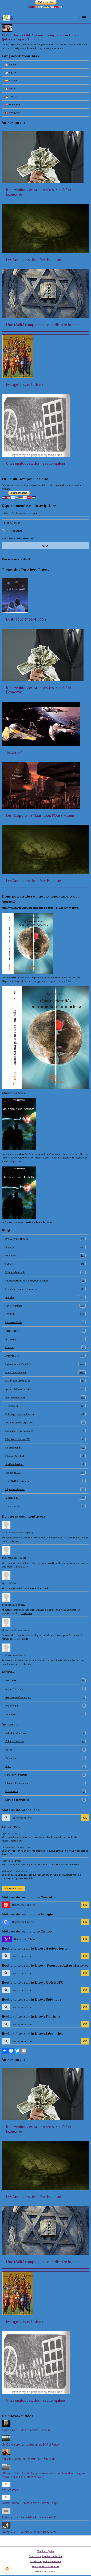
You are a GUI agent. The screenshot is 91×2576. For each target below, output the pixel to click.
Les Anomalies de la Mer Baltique (33, 259)
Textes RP (14, 752)
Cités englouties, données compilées (35, 463)
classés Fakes (45, 1331)
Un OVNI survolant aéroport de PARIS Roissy (31, 2444)
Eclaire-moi (9, 1630)
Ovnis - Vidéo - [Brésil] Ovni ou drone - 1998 (30, 2503)
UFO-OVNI (45, 1680)
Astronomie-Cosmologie (45, 1697)
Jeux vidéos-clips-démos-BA (45, 1431)
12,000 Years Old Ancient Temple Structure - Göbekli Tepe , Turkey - (40, 37)
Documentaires (45, 1448)
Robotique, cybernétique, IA (45, 1414)
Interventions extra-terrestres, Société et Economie (38, 192)
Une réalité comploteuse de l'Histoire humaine (44, 325)
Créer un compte (8, 538)
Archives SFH (45, 1356)
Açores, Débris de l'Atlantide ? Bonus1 (26, 2430)
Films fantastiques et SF (45, 1439)
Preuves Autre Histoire (45, 1239)
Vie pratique (45, 1758)
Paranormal (45, 1255)
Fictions (45, 1264)
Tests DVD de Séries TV (45, 1481)
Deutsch (11, 96)
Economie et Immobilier (45, 1800)
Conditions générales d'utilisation (45, 2556)
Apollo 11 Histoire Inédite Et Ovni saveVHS (29, 2517)
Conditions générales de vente (45, 2561)
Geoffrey (7, 1557)
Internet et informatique (45, 1783)
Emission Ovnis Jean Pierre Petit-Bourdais (28, 2458)
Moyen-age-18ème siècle (45, 1381)
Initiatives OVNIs (45, 1322)
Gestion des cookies (45, 2571)
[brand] (7, 18)
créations (45, 1714)
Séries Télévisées (45, 1306)
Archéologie (45, 1339)
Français (11, 64)
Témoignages (45, 1506)
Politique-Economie (45, 1272)
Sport (45, 1766)
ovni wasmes (10, 2490)
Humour (45, 1347)
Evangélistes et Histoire (24, 384)
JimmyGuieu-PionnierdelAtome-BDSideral (29, 2532)
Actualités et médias (45, 1733)
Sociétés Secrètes (45, 1464)
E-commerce (45, 1791)
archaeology (45, 1498)
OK (85, 1817)
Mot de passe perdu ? (26, 538)
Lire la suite (13, 1541)
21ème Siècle (45, 1406)
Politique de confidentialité (45, 2566)
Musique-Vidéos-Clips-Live (45, 1422)
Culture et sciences (45, 1741)
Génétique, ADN (45, 1473)
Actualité (45, 1297)
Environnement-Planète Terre (45, 1364)
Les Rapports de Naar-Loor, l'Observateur (40, 815)
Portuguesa (12, 112)
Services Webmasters (45, 1775)
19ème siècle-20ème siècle (45, 1389)
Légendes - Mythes (45, 1489)
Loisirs (45, 1750)
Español (11, 80)
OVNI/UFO (45, 1314)
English (10, 72)
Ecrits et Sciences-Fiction (26, 619)
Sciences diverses (45, 1689)
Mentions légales (45, 2551)
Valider (45, 545)
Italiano (10, 88)
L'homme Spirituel (45, 1456)
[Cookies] (7, 2569)
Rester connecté (14, 530)
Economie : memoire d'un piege (45, 1289)
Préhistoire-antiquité (45, 1372)
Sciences (45, 1247)
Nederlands (12, 104)
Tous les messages (13, 1888)
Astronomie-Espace (45, 1397)
